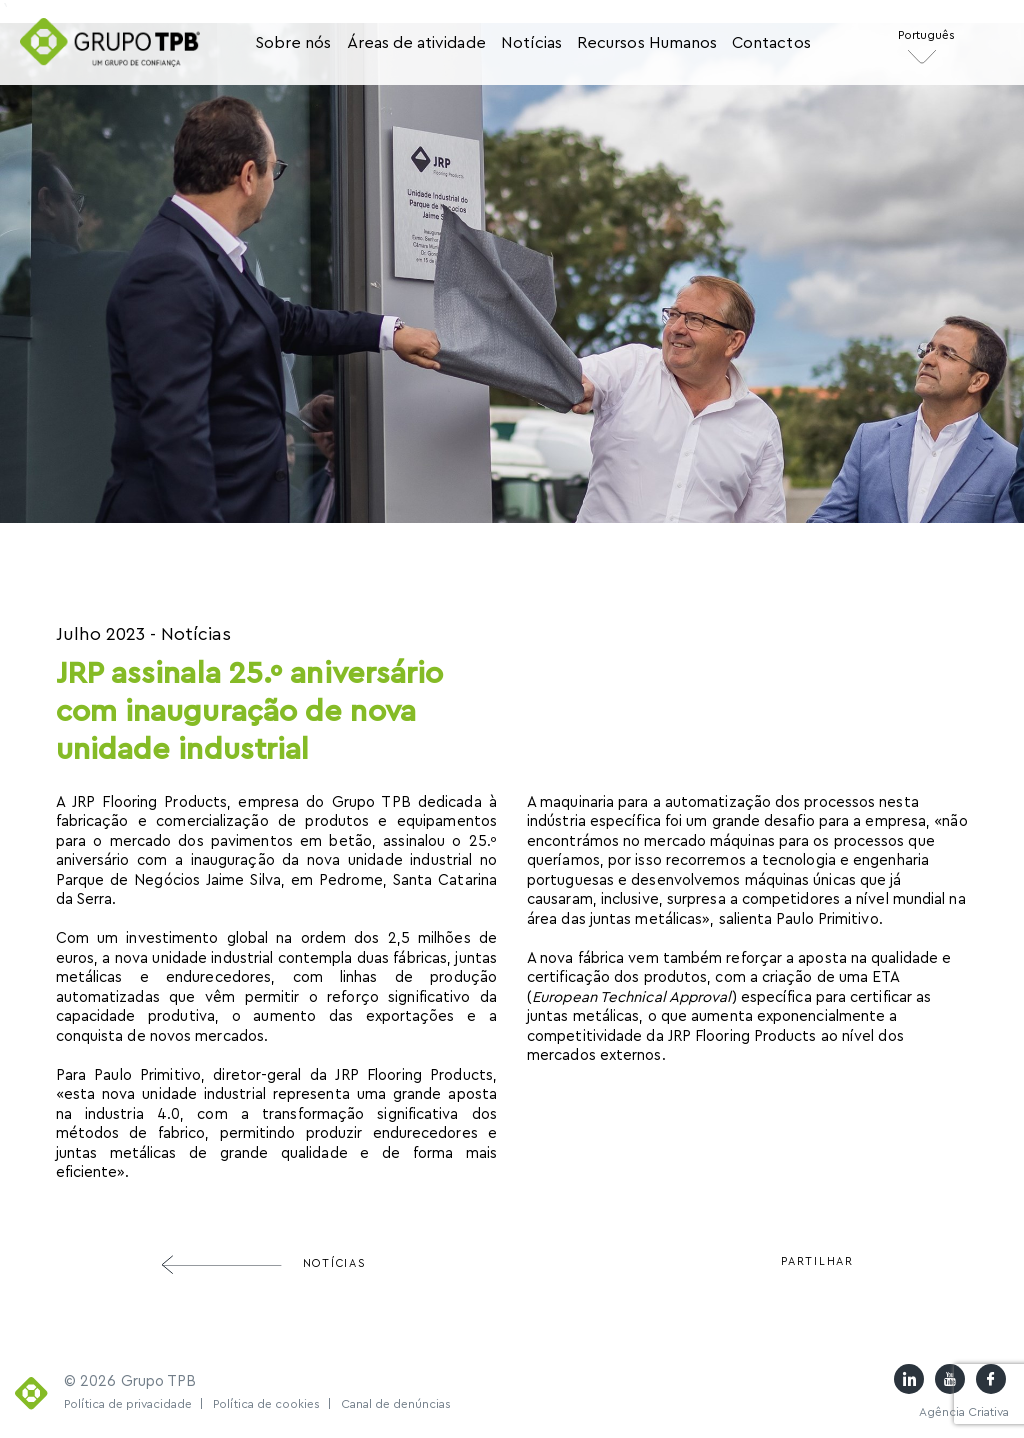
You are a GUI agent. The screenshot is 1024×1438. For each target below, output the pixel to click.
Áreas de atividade (416, 43)
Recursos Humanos (647, 43)
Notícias (531, 43)
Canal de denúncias (396, 1404)
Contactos (771, 43)
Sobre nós (293, 43)
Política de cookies (272, 1404)
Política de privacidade (134, 1404)
